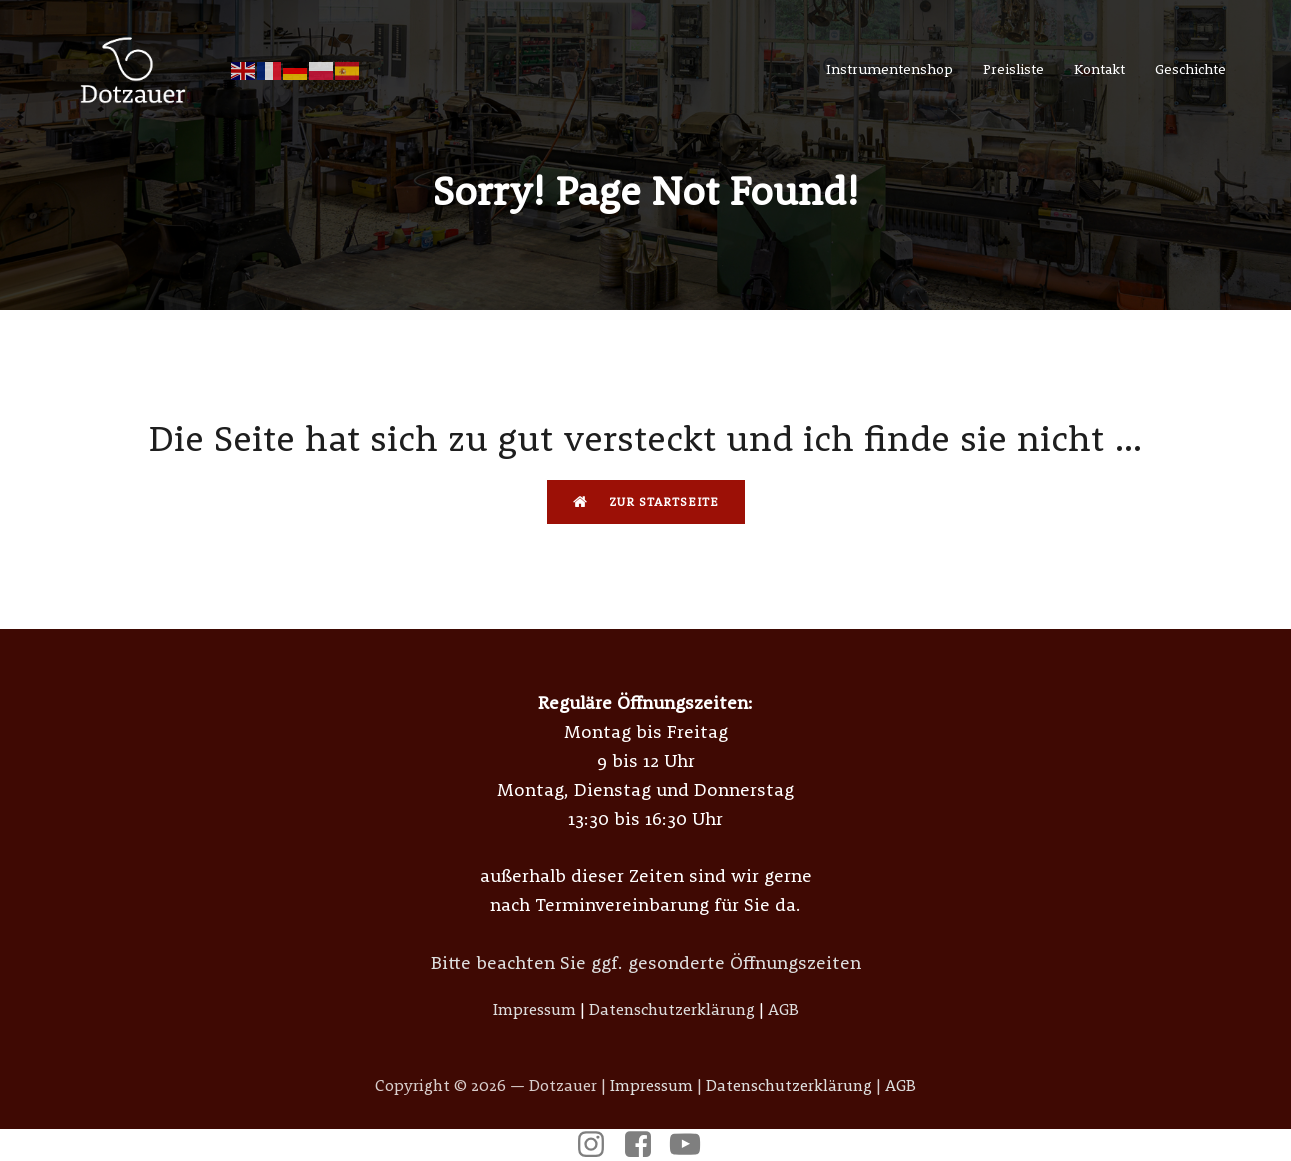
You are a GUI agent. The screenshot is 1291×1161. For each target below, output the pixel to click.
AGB (783, 1009)
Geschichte (1190, 69)
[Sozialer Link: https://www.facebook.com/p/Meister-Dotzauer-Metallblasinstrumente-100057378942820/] (645, 1145)
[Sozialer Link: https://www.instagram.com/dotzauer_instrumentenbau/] (598, 1145)
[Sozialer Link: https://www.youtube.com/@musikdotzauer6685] (692, 1145)
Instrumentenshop (889, 69)
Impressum (534, 1009)
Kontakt (1099, 69)
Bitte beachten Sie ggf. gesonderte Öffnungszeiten (646, 962)
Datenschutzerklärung (672, 1009)
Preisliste (1013, 69)
